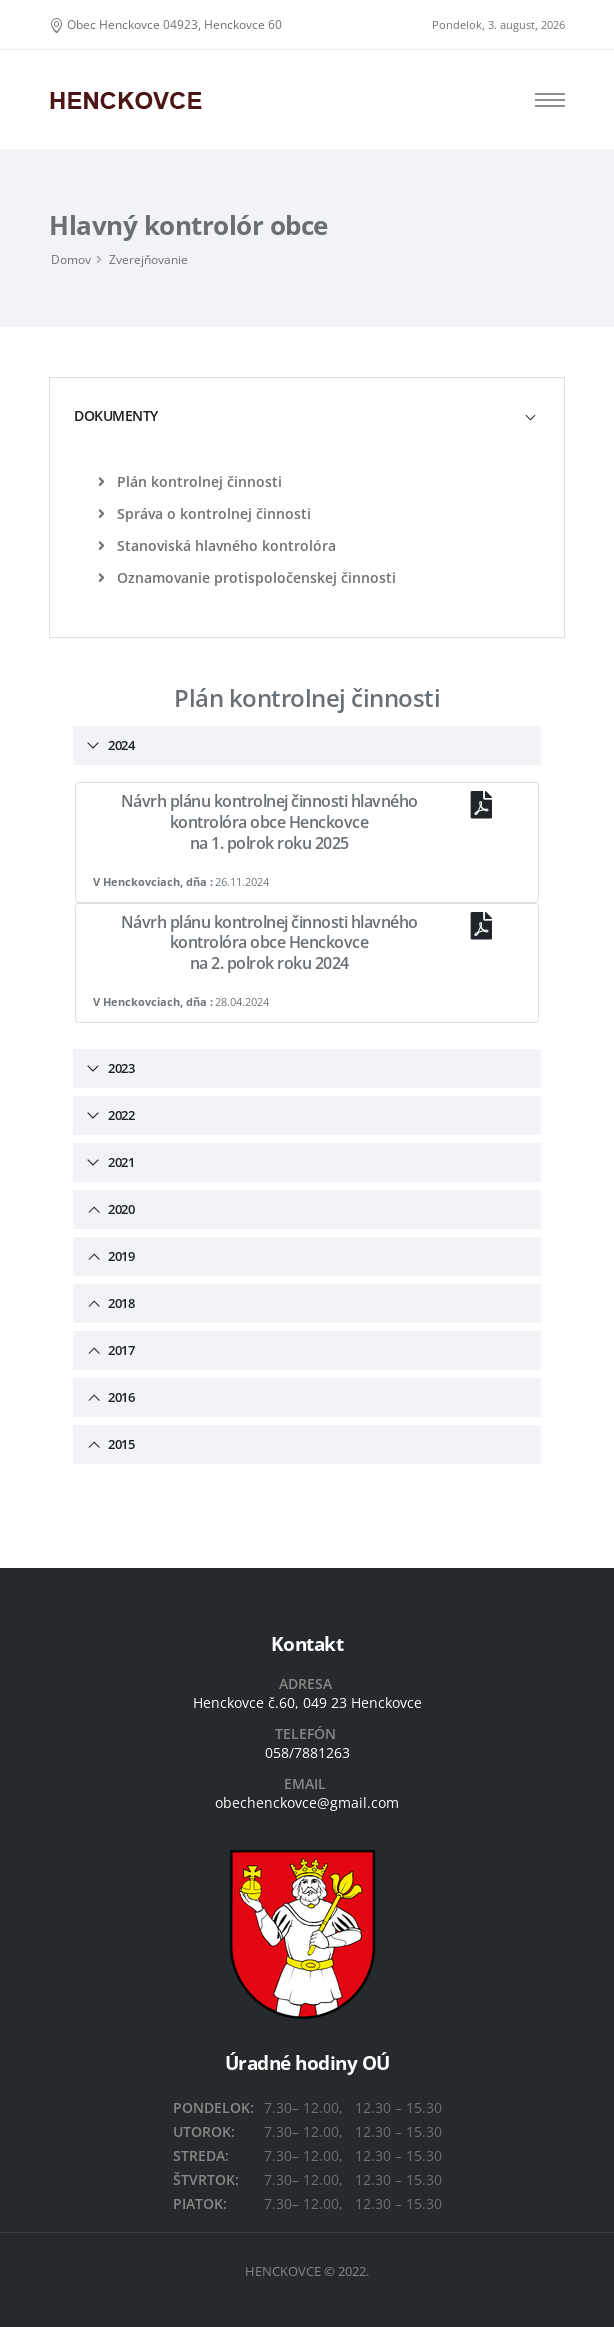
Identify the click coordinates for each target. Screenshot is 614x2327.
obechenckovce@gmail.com (307, 1802)
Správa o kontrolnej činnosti (204, 513)
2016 (120, 1397)
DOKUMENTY (116, 415)
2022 (120, 1115)
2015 (120, 1444)
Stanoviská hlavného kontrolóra (217, 545)
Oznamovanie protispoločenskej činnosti (247, 577)
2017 (120, 1350)
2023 (120, 1068)
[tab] (307, 415)
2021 (120, 1162)
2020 (120, 1209)
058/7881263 (307, 1752)
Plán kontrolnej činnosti (190, 481)
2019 (120, 1256)
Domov (71, 259)
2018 (120, 1303)
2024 (120, 745)
